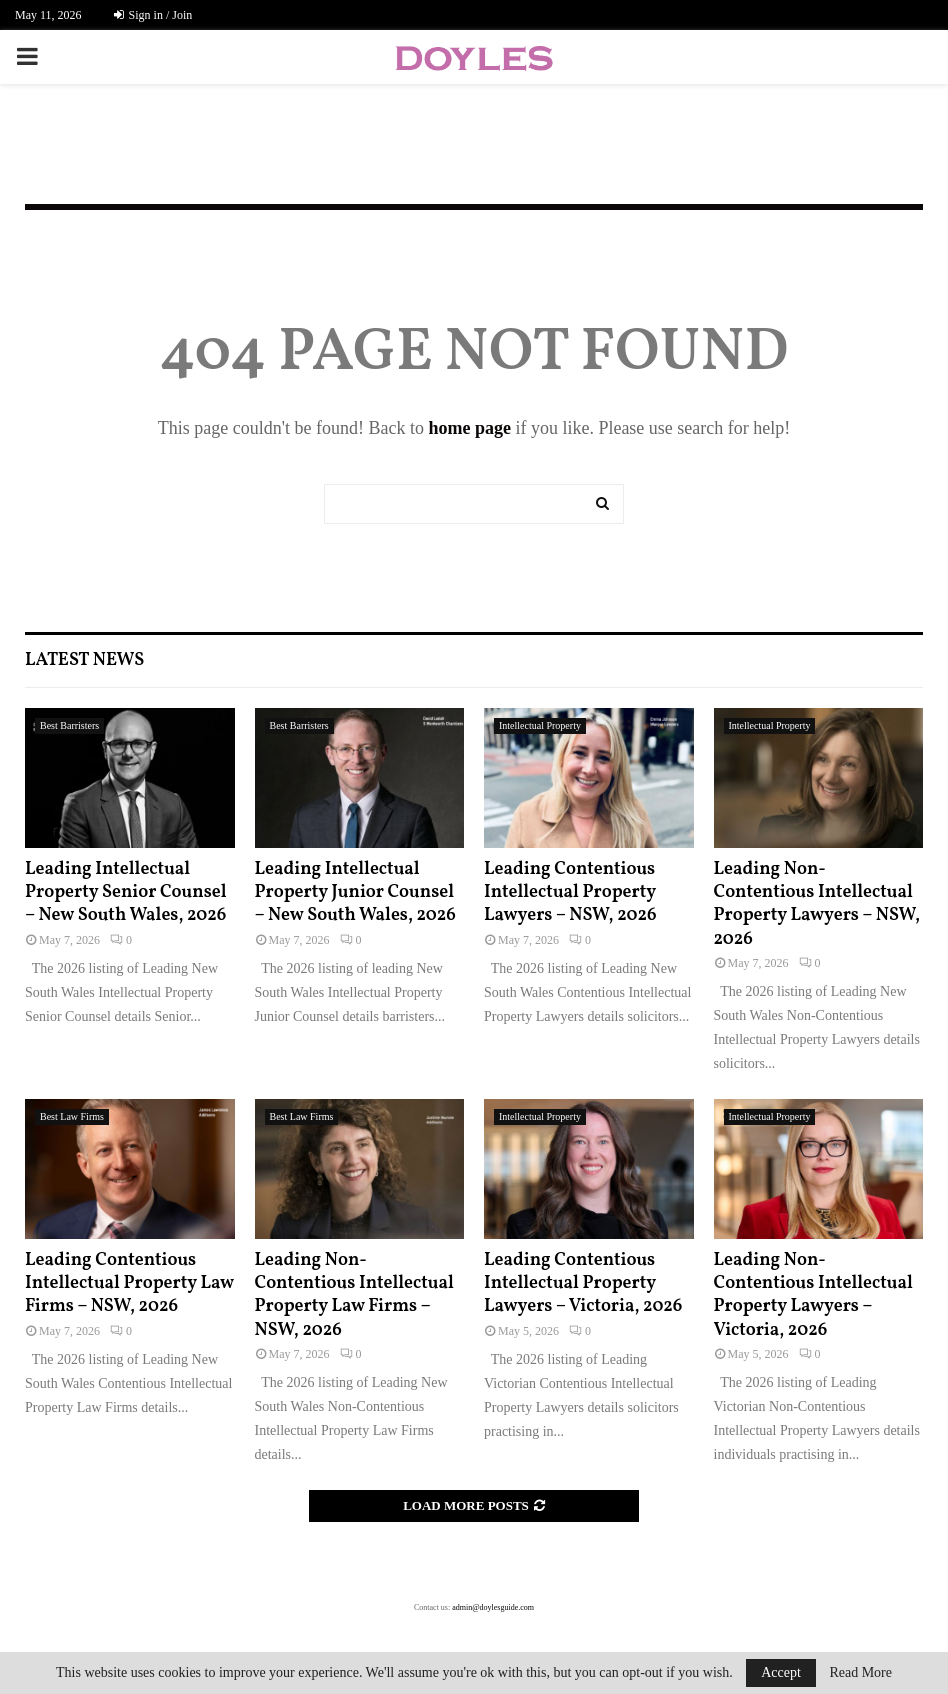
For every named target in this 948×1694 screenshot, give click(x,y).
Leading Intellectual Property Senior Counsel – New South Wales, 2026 (126, 893)
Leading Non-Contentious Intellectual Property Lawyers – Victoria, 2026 (813, 1295)
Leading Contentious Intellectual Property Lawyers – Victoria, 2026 (583, 1284)
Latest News (84, 660)
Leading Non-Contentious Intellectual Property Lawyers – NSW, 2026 (817, 904)
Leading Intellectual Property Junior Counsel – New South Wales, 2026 (355, 893)
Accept (781, 1672)
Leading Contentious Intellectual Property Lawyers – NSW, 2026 (570, 893)
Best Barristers (69, 725)
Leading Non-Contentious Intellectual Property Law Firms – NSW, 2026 (354, 1295)
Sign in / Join (153, 15)
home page (469, 428)
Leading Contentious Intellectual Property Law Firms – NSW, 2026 (129, 1284)
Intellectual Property (540, 725)
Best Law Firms (72, 1116)
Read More (860, 1673)
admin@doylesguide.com (493, 1607)
